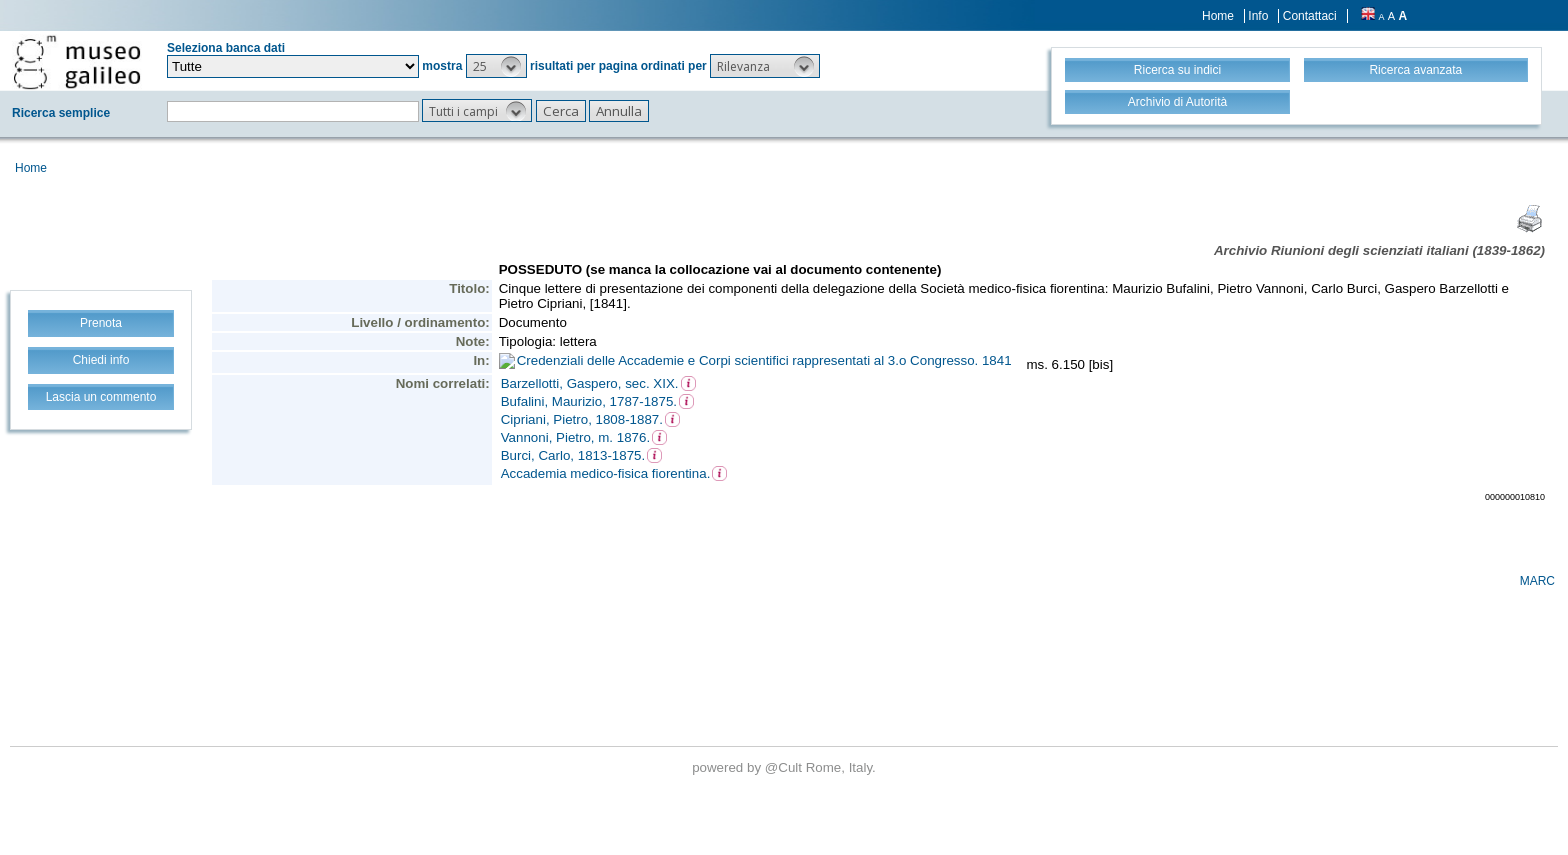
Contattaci (1310, 16)
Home (1218, 16)
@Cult (785, 767)
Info (1258, 16)
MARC (1537, 581)
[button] (496, 66)
